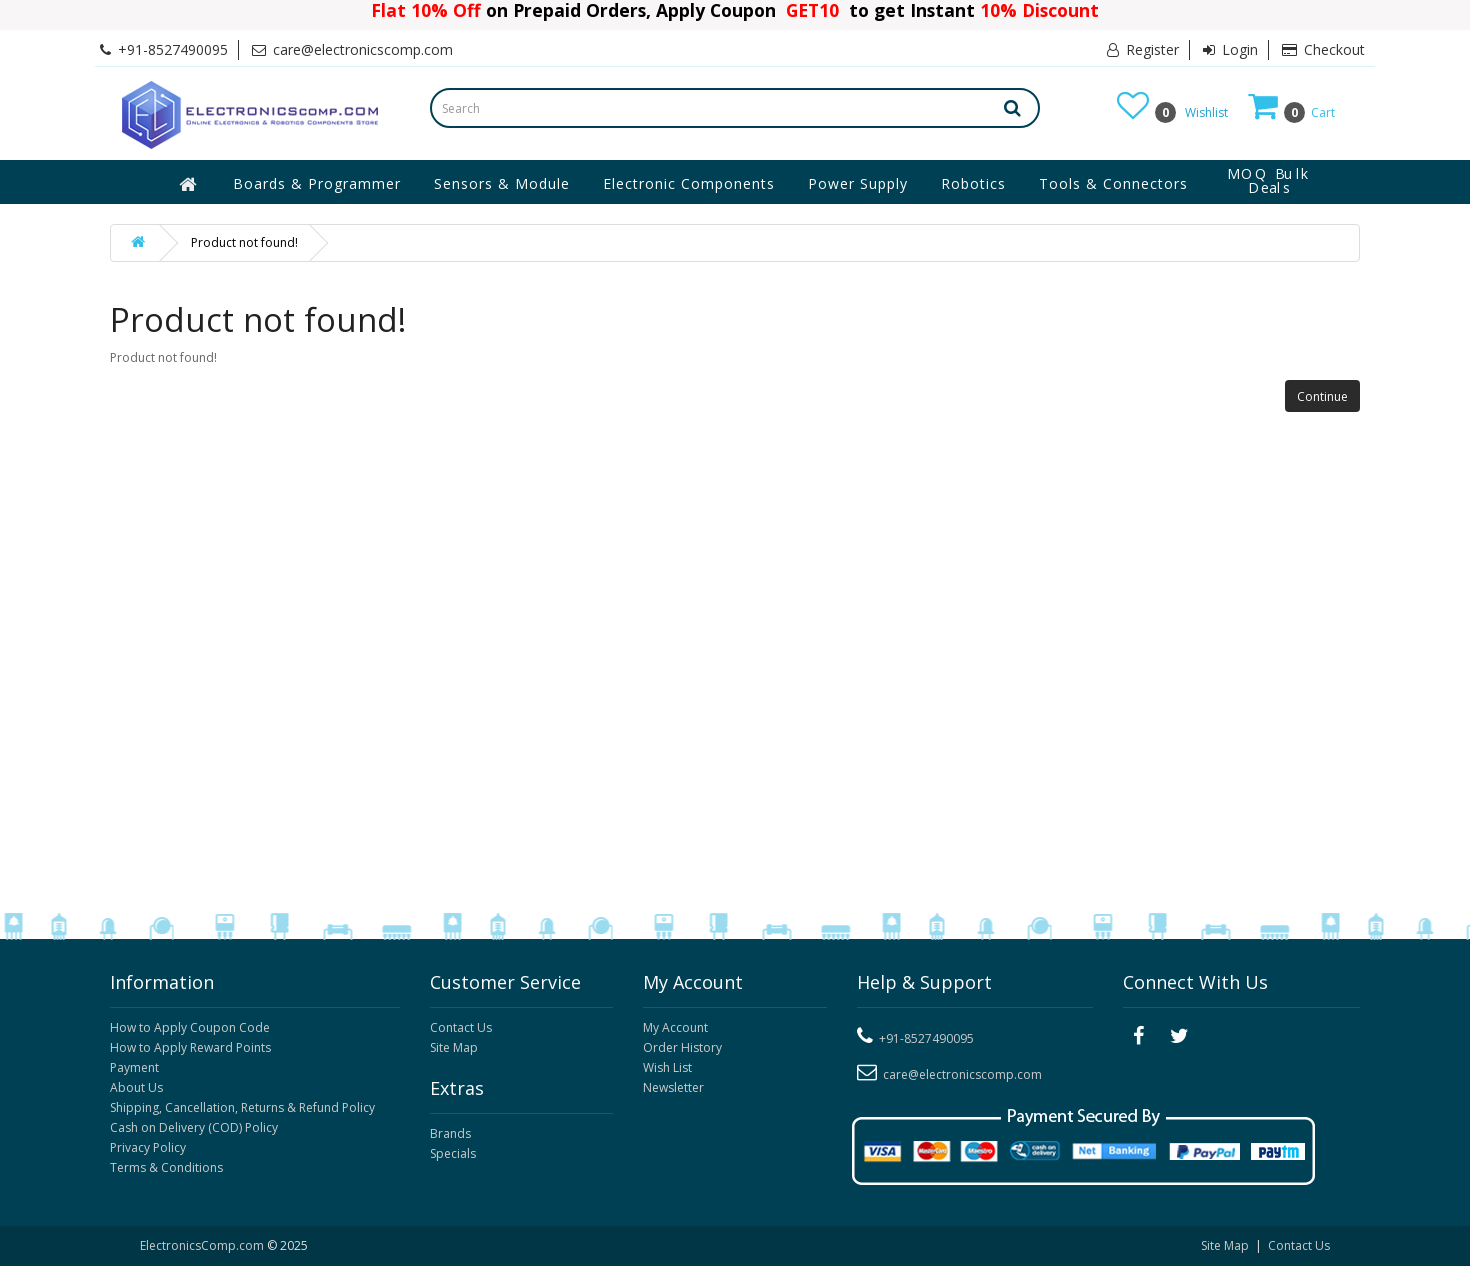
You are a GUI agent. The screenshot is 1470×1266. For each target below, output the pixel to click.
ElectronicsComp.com (203, 1245)
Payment (134, 1067)
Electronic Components (689, 183)
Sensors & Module (502, 183)
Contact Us (461, 1027)
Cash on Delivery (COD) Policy (194, 1127)
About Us (136, 1087)
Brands (450, 1133)
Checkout (1323, 49)
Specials (453, 1153)
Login (1230, 49)
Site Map (454, 1047)
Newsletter (673, 1087)
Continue (1322, 396)
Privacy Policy (148, 1147)
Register (1143, 49)
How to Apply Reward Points (190, 1047)
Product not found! (244, 242)
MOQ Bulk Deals (1269, 181)
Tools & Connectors (1113, 183)
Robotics (973, 183)
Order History (682, 1047)
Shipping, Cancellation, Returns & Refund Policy (242, 1107)
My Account (675, 1027)
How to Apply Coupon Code (190, 1027)
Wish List (667, 1067)
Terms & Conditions (166, 1167)
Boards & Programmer (317, 183)
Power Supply (858, 183)
